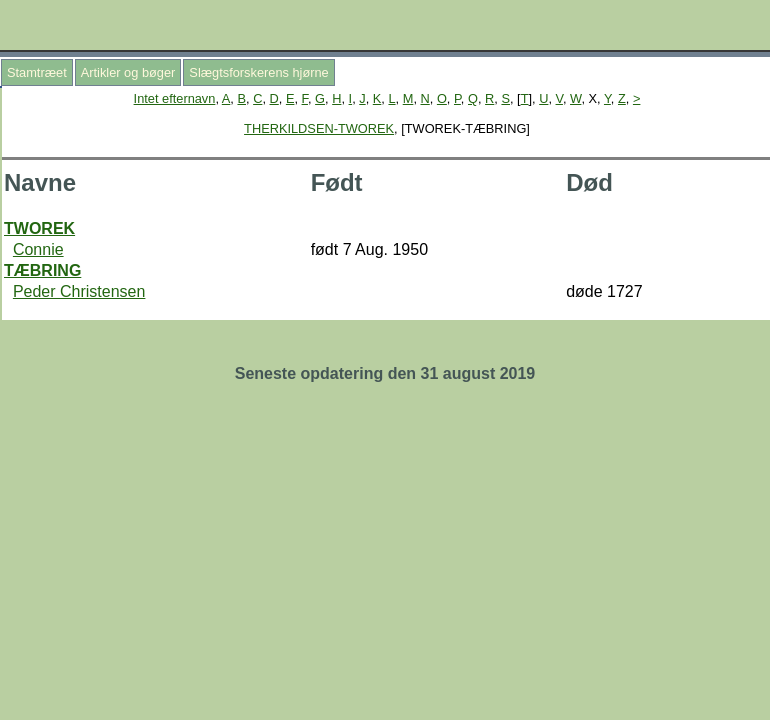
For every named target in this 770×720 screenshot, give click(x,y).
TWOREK (39, 228)
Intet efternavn (175, 98)
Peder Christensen (79, 291)
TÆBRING (42, 270)
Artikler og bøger (128, 72)
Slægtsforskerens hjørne (258, 72)
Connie (38, 249)
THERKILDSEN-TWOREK (319, 128)
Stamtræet (37, 72)
